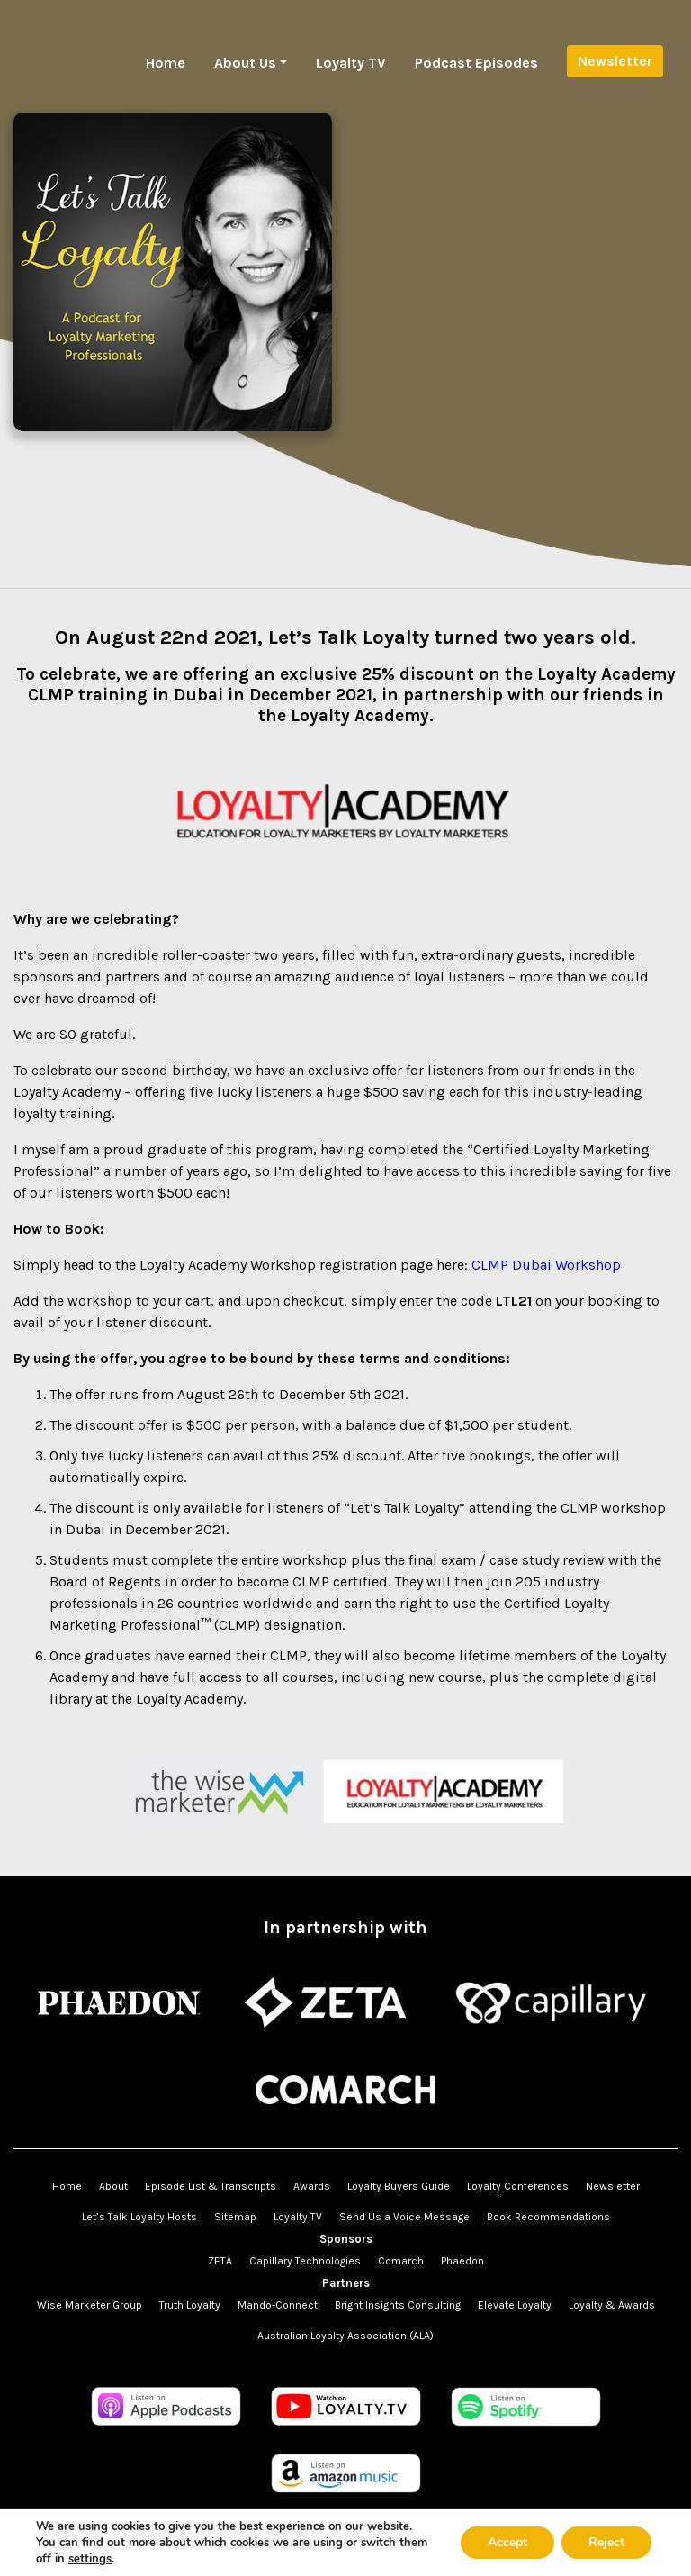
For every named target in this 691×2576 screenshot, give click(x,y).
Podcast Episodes (476, 62)
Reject (606, 2542)
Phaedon (462, 2261)
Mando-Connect (278, 2305)
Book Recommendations (548, 2216)
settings (90, 2559)
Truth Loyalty (189, 2305)
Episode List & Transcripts (210, 2186)
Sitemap (235, 2216)
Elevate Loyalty (515, 2305)
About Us (245, 62)
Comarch (401, 2261)
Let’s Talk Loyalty (348, 637)
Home (165, 62)
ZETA (220, 2261)
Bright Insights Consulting (398, 2305)
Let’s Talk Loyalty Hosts (139, 2216)
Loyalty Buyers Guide (398, 2186)
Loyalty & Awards (612, 2305)
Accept (507, 2542)
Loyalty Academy (67, 1091)
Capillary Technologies (305, 2261)
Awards (311, 2186)
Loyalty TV (351, 62)
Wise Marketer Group (89, 2305)
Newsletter (615, 60)
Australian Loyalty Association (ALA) (345, 2335)
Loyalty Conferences (518, 2186)
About (113, 2186)
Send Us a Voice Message (404, 2216)
